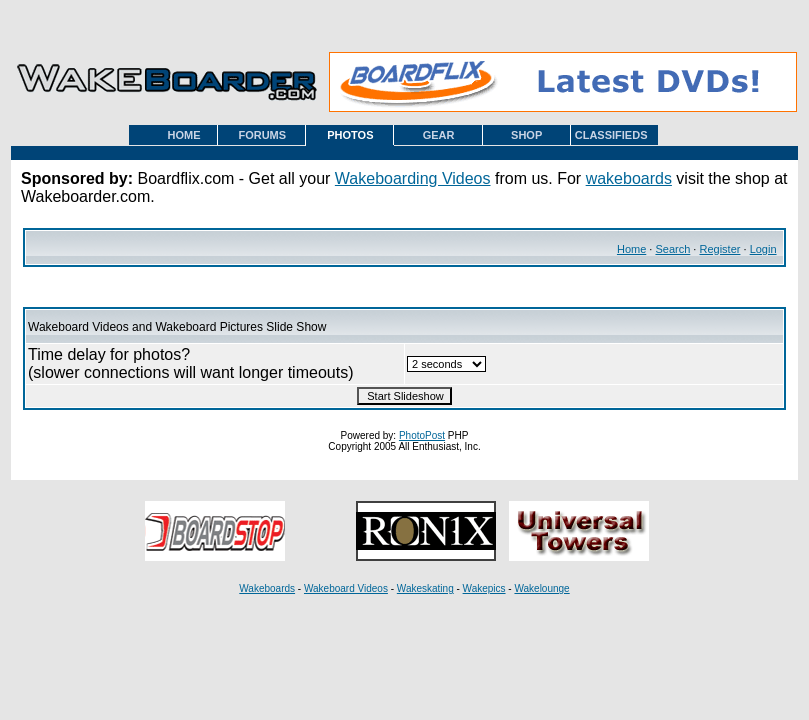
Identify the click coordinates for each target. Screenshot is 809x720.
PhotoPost (422, 435)
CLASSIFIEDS (611, 135)
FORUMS (262, 135)
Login (763, 249)
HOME (184, 135)
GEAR (439, 135)
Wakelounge (541, 588)
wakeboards (629, 178)
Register (719, 249)
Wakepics (484, 588)
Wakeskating (425, 588)
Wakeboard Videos (346, 588)
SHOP (526, 135)
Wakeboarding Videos (413, 178)
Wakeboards (267, 588)
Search (672, 249)
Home (631, 249)
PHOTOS (350, 135)
